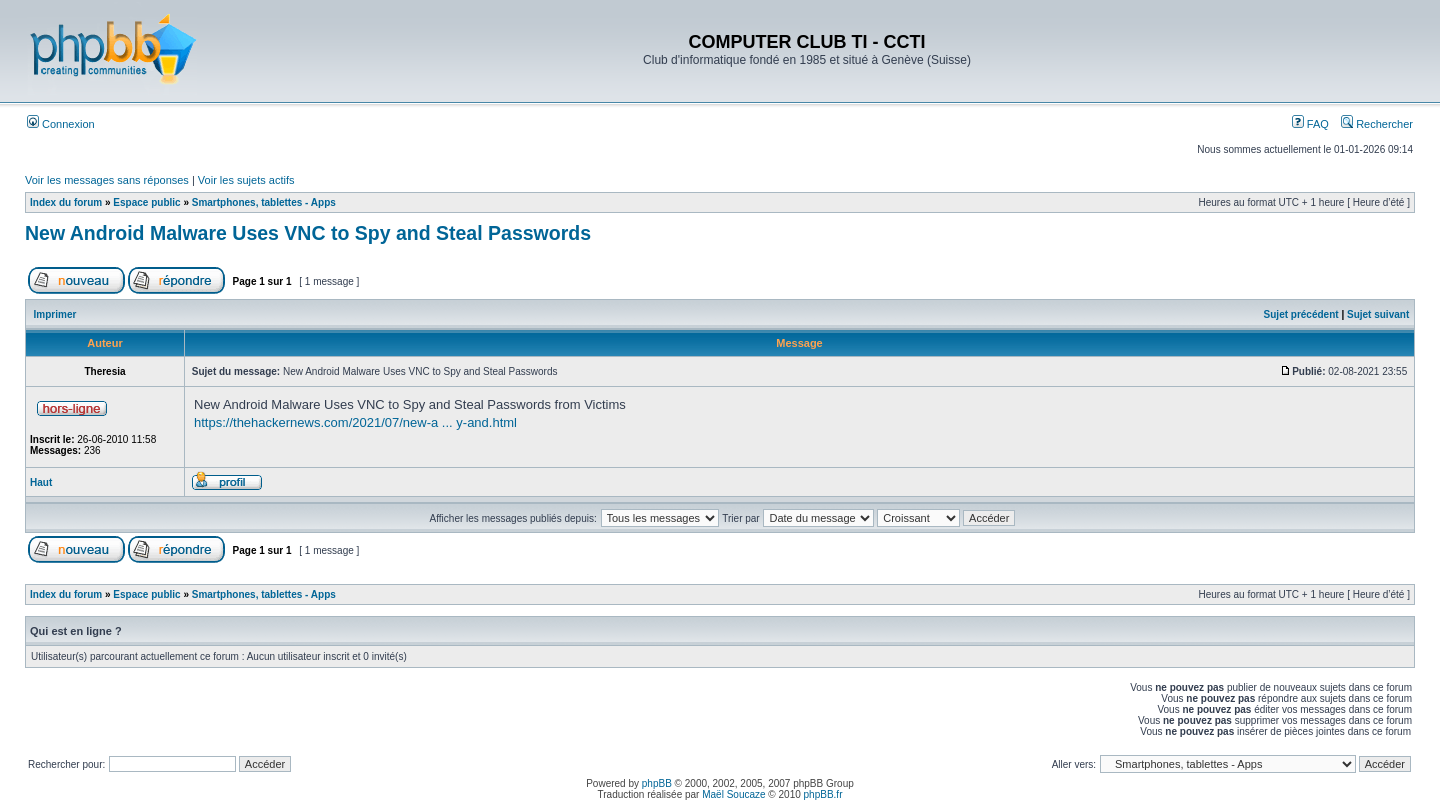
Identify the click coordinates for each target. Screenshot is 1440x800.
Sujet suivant (1378, 314)
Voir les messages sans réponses (107, 180)
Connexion (61, 124)
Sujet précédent (1301, 314)
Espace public (146, 202)
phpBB (657, 783)
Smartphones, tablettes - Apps (264, 202)
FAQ (1310, 124)
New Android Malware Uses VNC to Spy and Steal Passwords (308, 233)
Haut (41, 482)
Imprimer (55, 314)
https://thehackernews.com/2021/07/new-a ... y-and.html (355, 422)
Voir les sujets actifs (246, 180)
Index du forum (66, 202)
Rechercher (1377, 124)
